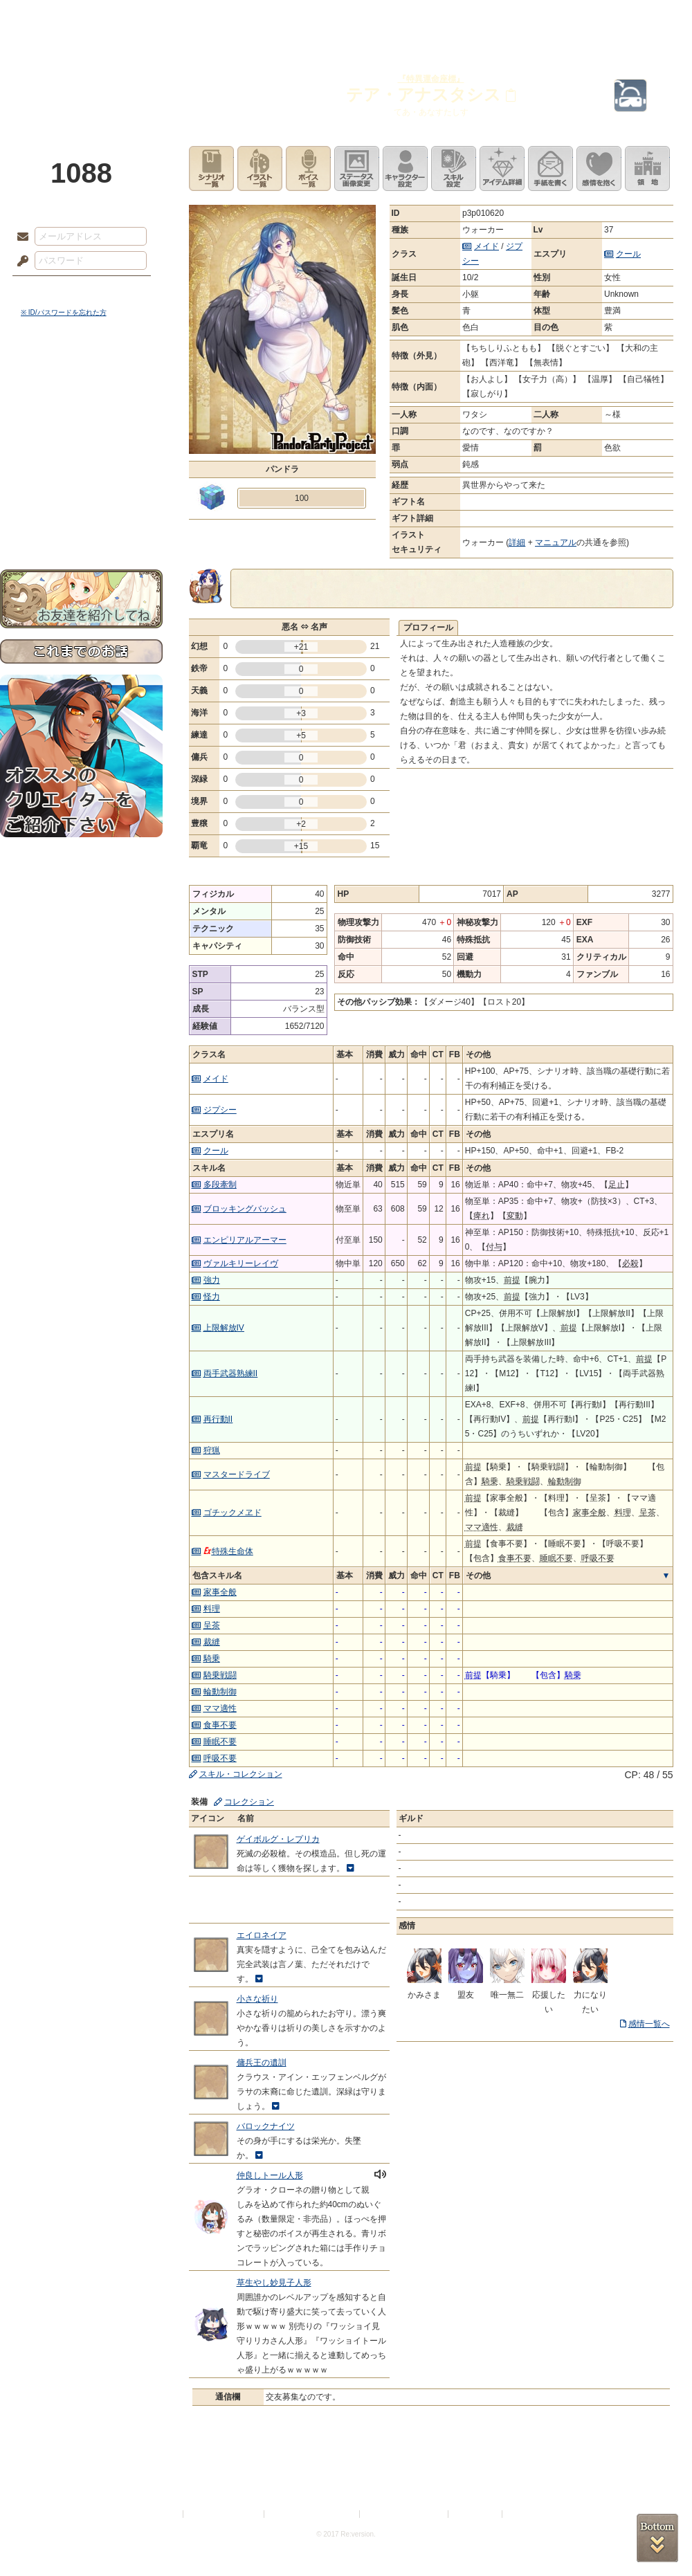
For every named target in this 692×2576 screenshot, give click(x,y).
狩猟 (211, 1450)
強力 (211, 1280)
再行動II (218, 1419)
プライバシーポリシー (224, 2514)
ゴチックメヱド (232, 1512)
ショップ (542, 17)
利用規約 (164, 2514)
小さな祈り (257, 1999)
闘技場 (642, 17)
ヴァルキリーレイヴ (240, 1263)
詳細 (517, 542)
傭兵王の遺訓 (261, 2062)
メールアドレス (19, 237)
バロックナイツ (266, 2126)
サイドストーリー (81, 402)
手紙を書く (550, 168)
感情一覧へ (649, 2024)
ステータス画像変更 (356, 168)
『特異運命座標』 (431, 79)
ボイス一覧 (308, 168)
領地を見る (647, 168)
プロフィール (428, 627)
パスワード (19, 261)
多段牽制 (220, 1184)
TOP (50, 17)
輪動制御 (220, 1692)
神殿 (149, 17)
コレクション (249, 1802)
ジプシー (220, 1110)
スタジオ (444, 17)
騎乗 (211, 1658)
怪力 (211, 1296)
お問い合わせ (81, 526)
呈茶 (211, 1625)
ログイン (48, 290)
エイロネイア (261, 1935)
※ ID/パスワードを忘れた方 (64, 312)
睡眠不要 (220, 1741)
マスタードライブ (236, 1474)
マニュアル (555, 542)
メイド (486, 246)
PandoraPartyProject (81, 76)
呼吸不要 (220, 1758)
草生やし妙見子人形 (274, 2282)
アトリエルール (81, 464)
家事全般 (220, 1592)
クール (628, 254)
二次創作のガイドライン (405, 2514)
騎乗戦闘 (220, 1675)
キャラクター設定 (405, 168)
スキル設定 (453, 168)
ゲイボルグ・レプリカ (278, 1839)
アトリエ (346, 17)
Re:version (526, 2514)
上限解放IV (223, 1328)
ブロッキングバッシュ (244, 1209)
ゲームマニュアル (81, 426)
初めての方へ (81, 502)
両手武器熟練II (230, 1373)
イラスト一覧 (259, 168)
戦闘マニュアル (81, 481)
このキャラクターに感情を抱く (598, 168)
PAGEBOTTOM (657, 2538)
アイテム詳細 (502, 168)
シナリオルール (81, 446)
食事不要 (220, 1725)
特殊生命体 (228, 1551)
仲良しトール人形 (270, 2175)
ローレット (248, 17)
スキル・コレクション (240, 1774)
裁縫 (211, 1642)
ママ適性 (220, 1708)
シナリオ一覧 (211, 168)
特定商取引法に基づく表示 (312, 2514)
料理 (211, 1609)
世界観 (81, 377)
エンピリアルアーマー (244, 1240)
